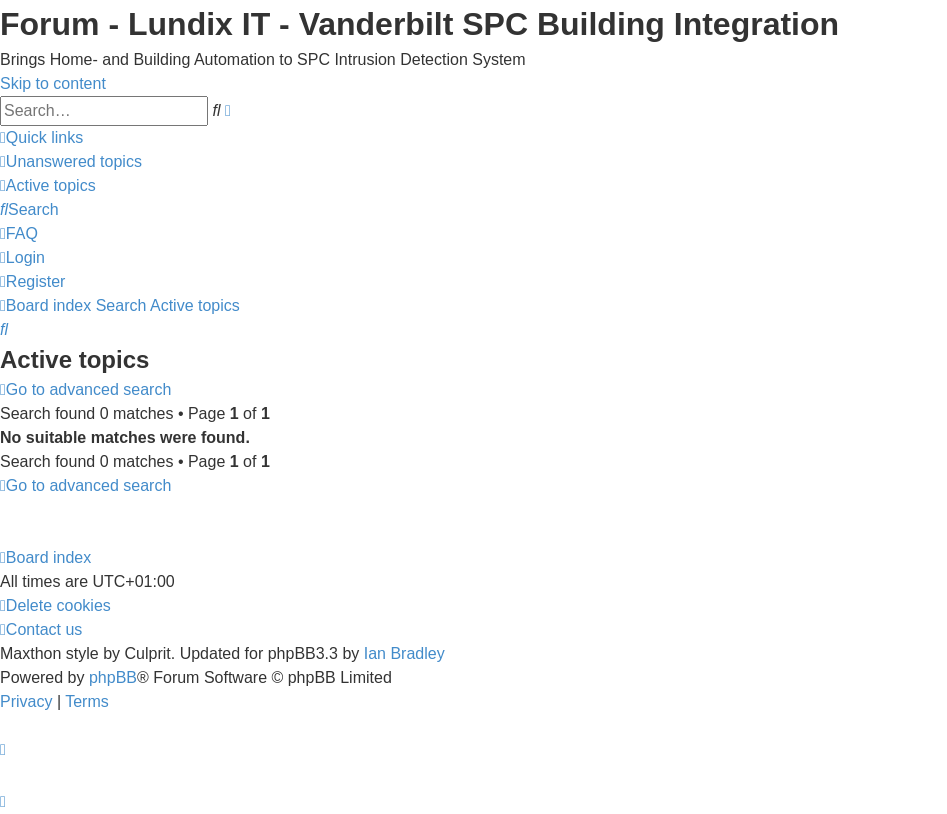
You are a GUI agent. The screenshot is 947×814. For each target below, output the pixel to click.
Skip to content (53, 83)
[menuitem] (71, 161)
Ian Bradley (404, 653)
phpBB (113, 677)
